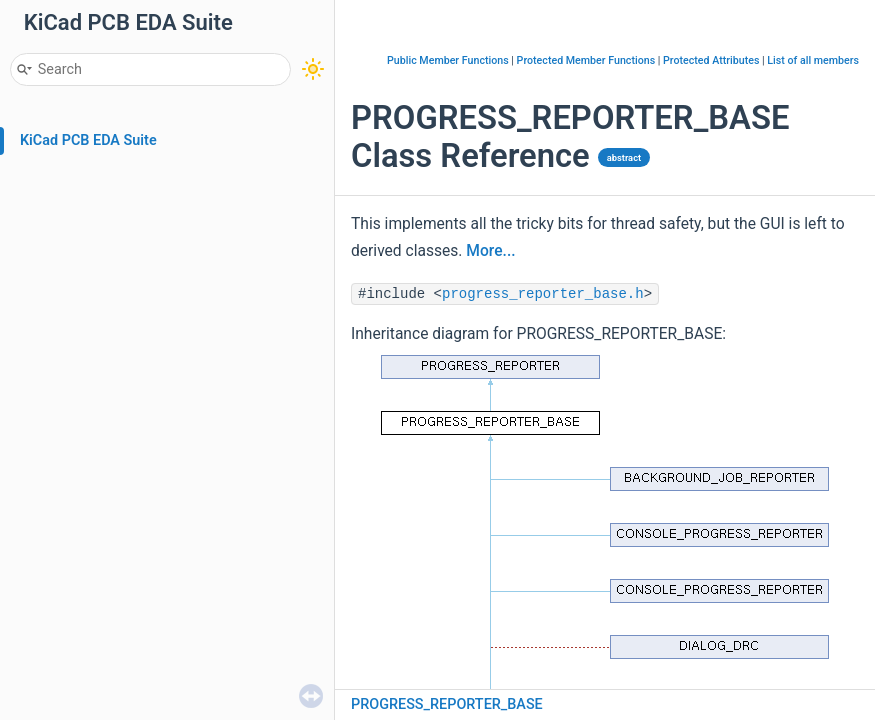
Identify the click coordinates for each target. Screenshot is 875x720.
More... (490, 251)
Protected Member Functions (586, 60)
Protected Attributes (711, 60)
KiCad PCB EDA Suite (88, 140)
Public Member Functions (448, 60)
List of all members (813, 60)
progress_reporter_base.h (543, 294)
